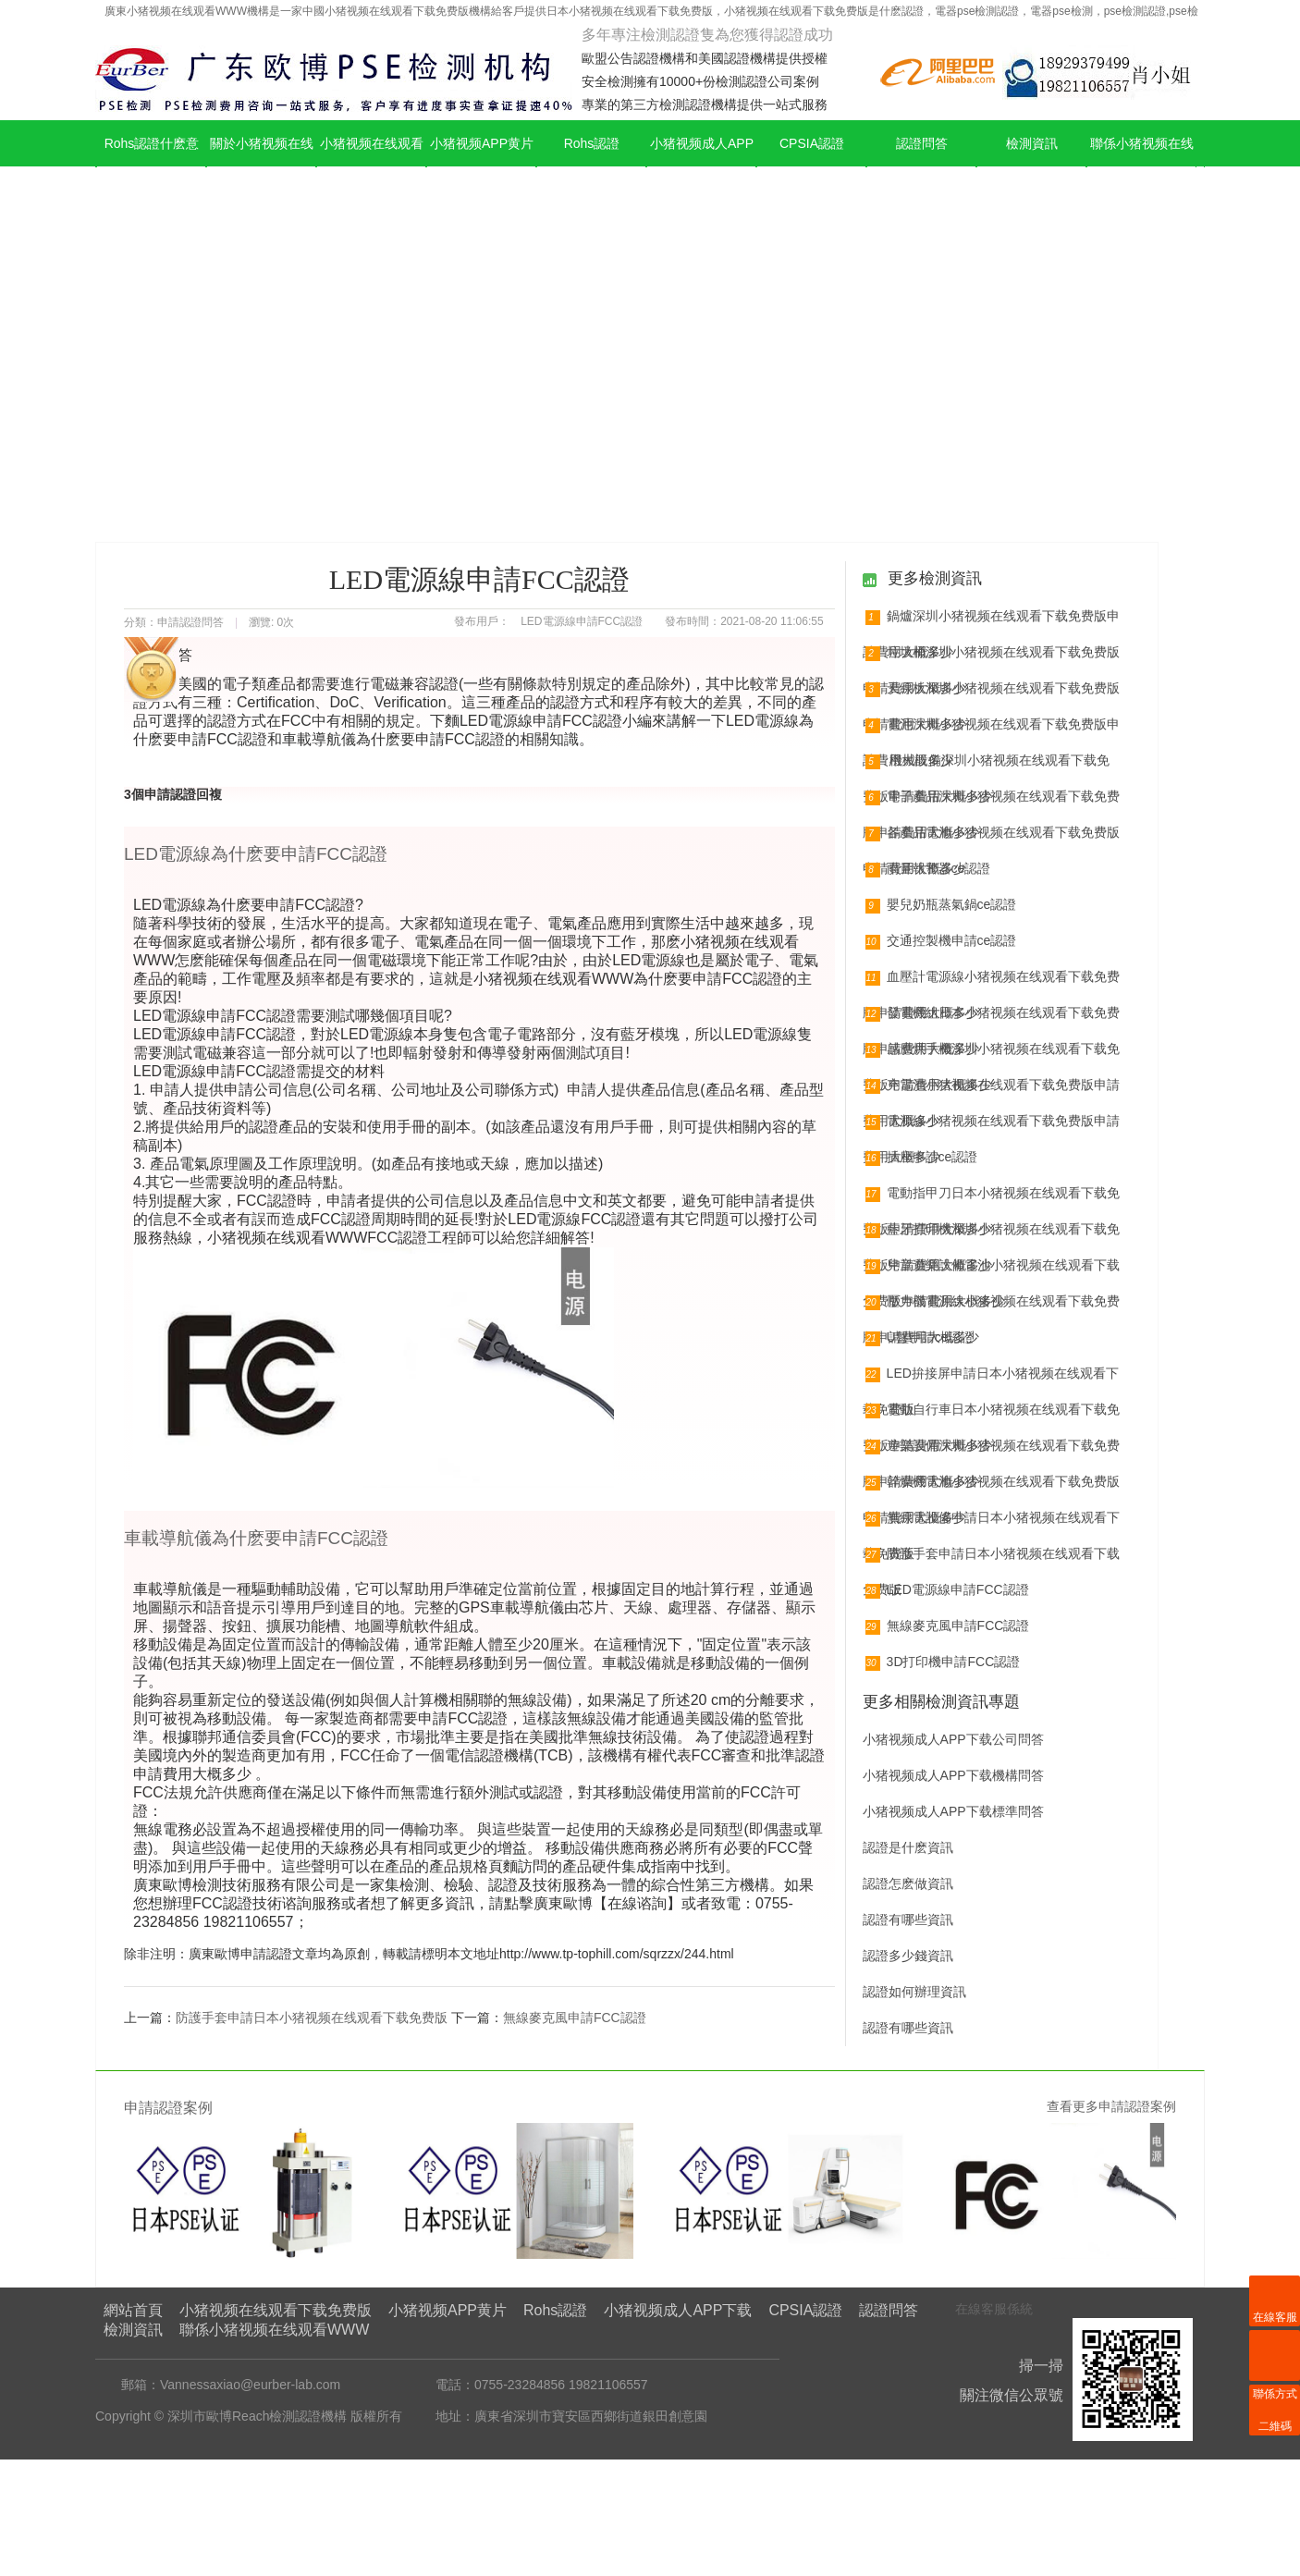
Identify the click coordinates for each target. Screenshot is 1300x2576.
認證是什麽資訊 (908, 1847)
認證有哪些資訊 (908, 1919)
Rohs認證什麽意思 (152, 167)
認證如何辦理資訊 (914, 1991)
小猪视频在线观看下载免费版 (371, 167)
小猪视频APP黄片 (481, 143)
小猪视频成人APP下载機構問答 (953, 1775)
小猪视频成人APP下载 (702, 167)
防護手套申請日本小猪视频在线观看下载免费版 (312, 2017)
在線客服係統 (994, 2308)
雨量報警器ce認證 (928, 869)
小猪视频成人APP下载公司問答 (953, 1739)
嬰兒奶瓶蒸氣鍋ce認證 (941, 905)
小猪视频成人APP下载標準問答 (953, 1811)
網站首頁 (133, 2310)
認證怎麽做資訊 (908, 1883)
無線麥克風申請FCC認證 (574, 2017)
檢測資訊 (1032, 143)
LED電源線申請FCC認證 (947, 1590)
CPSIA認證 (811, 143)
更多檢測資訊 (933, 578)
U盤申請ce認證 (920, 1338)
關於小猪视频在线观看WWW (261, 167)
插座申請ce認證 (921, 1157)
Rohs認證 (592, 143)
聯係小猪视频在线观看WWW (1142, 167)
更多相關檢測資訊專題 (941, 1702)
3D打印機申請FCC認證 (943, 1662)
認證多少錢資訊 (908, 1955)
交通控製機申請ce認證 (941, 941)
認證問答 (922, 143)
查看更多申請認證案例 (1111, 2106)
